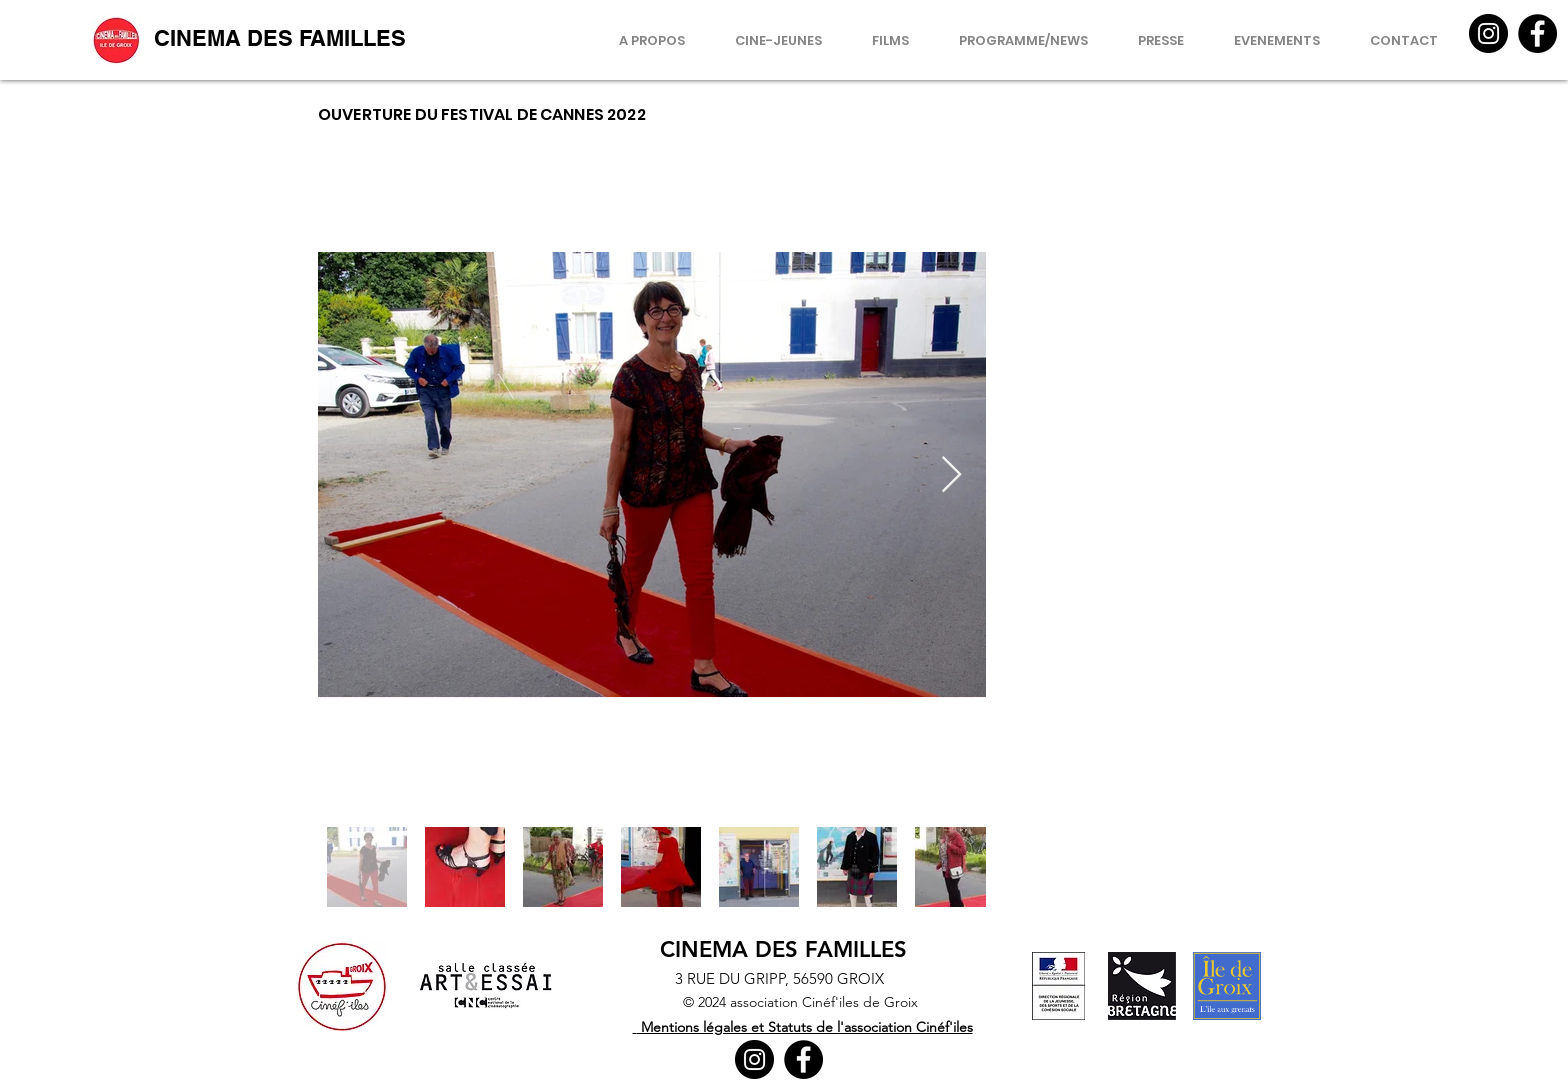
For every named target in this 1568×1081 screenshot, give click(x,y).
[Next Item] (951, 475)
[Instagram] (1488, 33)
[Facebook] (1537, 33)
